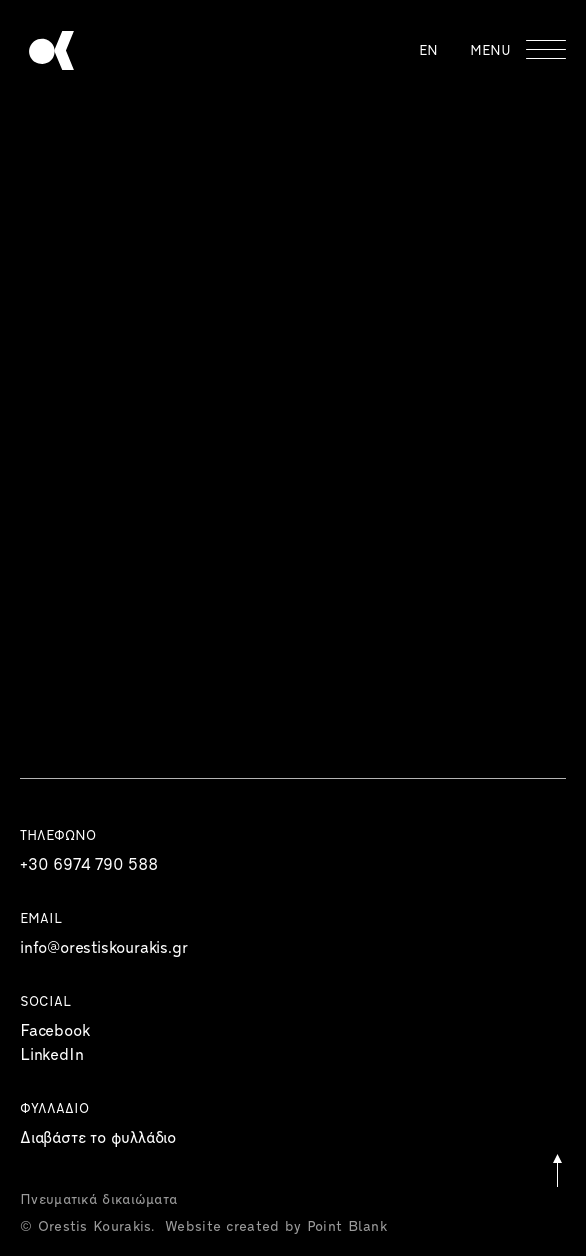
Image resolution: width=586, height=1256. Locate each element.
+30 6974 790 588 (89, 866)
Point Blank (347, 1227)
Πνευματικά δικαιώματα (98, 1200)
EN (428, 51)
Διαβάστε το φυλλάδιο (98, 1139)
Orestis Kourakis (51, 50)
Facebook (54, 1032)
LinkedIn (51, 1056)
